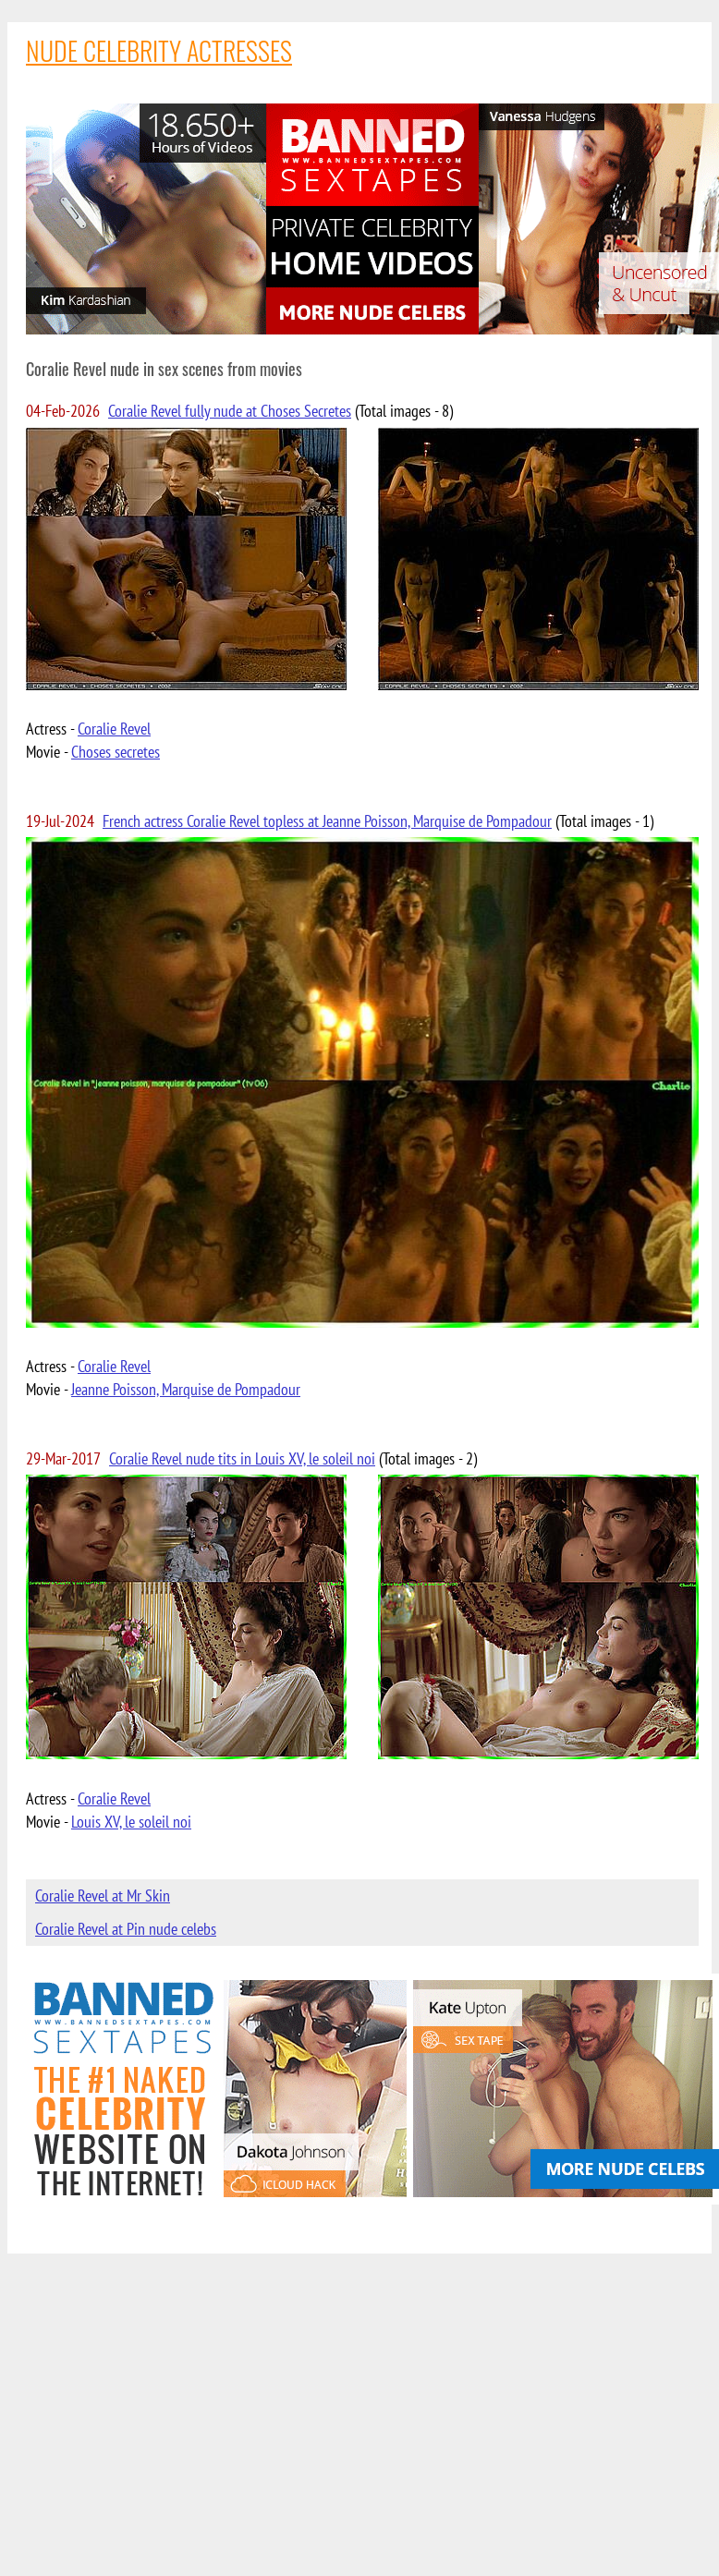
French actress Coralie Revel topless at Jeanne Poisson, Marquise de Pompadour (327, 821)
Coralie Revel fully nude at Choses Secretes (229, 410)
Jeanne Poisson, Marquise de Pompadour (185, 1389)
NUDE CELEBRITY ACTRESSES (159, 50)
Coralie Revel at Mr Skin (102, 1895)
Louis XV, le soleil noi (131, 1821)
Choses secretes (115, 751)
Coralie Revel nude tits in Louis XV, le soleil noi (242, 1458)
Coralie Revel (114, 728)
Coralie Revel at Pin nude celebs (125, 1928)
